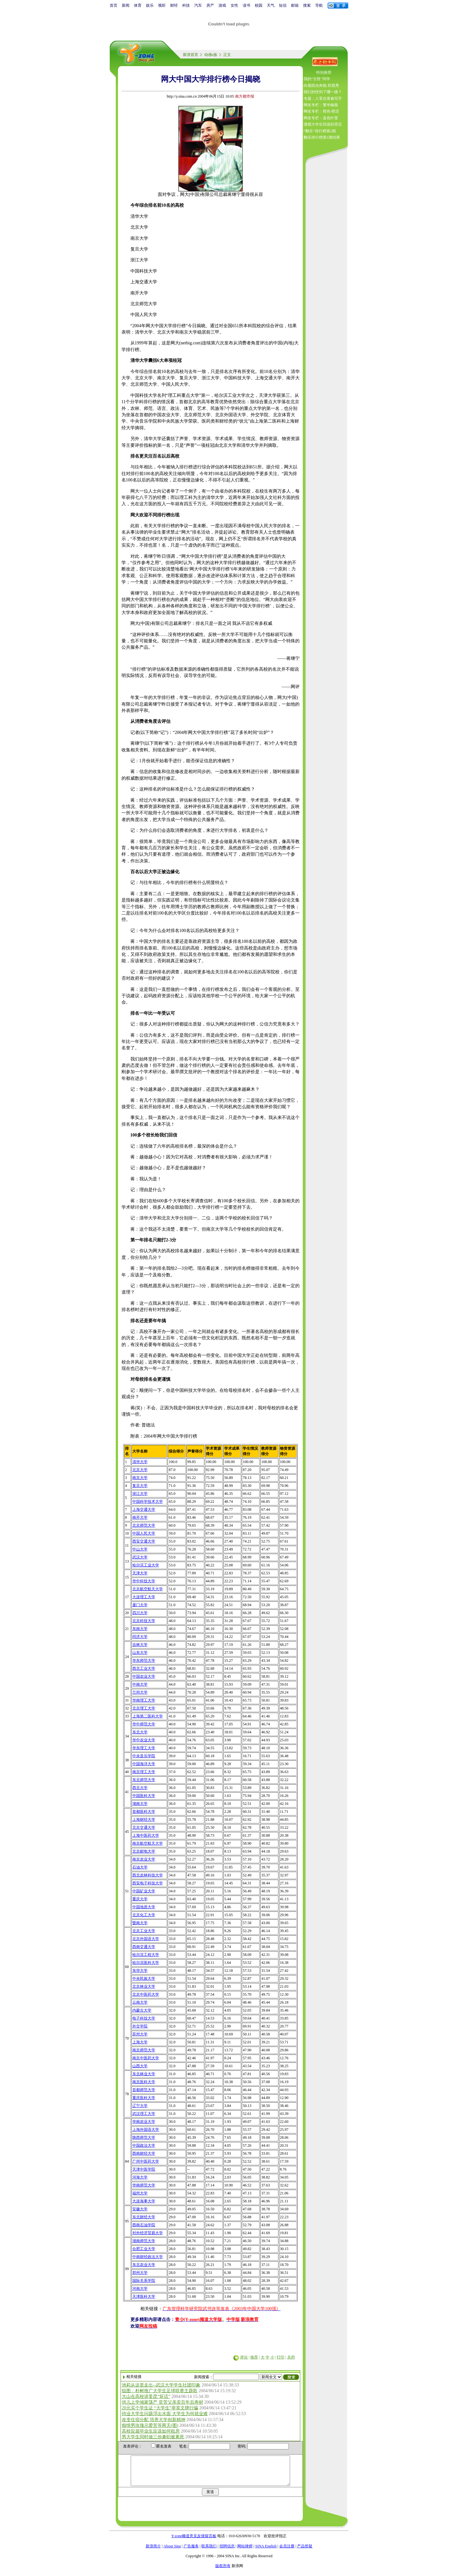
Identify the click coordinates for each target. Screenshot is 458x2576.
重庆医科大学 (143, 2098)
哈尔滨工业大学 (145, 1565)
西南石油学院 (143, 2225)
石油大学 (140, 1867)
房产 (210, 5)
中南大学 (140, 1684)
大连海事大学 (143, 2201)
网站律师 (245, 2552)
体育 (138, 5)
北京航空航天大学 (147, 1589)
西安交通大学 (143, 1541)
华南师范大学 (143, 2185)
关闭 (291, 2357)
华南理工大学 (143, 1700)
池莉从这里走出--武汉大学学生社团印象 (161, 2385)
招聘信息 (227, 2552)
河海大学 (140, 2177)
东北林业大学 (143, 2074)
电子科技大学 (143, 2018)
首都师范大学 (143, 2090)
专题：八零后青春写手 (323, 98)
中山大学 (140, 1549)
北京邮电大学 (143, 1851)
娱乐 (150, 5)
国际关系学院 (143, 2280)
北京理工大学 (143, 1708)
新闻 (125, 5)
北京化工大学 (143, 1915)
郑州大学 (140, 2272)
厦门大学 (140, 1605)
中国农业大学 (143, 1676)
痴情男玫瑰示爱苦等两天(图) (150, 2425)
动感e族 (210, 54)
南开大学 (140, 1517)
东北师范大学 (143, 1780)
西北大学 (140, 1787)
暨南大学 (140, 1923)
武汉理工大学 (143, 2113)
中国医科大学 (143, 1795)
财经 (174, 5)
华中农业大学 (143, 1740)
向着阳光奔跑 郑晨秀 (321, 85)
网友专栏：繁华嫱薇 (321, 105)
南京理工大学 (143, 1772)
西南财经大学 (143, 2153)
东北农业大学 (143, 2264)
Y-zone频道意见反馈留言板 (194, 2541)
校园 (258, 5)
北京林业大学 (143, 1986)
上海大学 (140, 2042)
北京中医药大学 (145, 1994)
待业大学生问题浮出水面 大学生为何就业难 (165, 2413)
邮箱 (295, 5)
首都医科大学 (143, 1811)
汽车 (198, 5)
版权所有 (223, 2571)
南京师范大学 (143, 2050)
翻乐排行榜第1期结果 (322, 137)
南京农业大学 (143, 1859)
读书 (246, 5)
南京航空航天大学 (147, 1843)
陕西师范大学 (143, 2137)
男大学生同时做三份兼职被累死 (153, 2436)
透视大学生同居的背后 (323, 124)
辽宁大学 (140, 2105)
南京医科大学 (143, 2082)
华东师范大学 (143, 1660)
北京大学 (140, 1470)
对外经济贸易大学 (147, 2233)
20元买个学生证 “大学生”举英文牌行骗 (160, 2408)
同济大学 (140, 1636)
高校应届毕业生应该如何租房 (151, 2431)
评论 (244, 2357)
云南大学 (140, 2002)
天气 (270, 5)
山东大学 (140, 1652)
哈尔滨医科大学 (145, 1962)
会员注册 (287, 2552)
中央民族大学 (143, 1978)
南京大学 (140, 1477)
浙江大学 (140, 1493)
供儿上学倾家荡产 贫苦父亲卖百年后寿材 (162, 2402)
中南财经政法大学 (147, 2257)
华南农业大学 (143, 2121)
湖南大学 (140, 1803)
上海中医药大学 (145, 1835)
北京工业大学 (143, 1931)
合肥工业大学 (143, 2249)
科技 (186, 5)
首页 (113, 5)
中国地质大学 (143, 1907)
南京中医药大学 (145, 2058)
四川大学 (140, 1613)
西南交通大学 (143, 1946)
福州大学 (140, 2193)
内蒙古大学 (141, 2010)
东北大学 (140, 1732)
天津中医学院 (143, 2169)
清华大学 (140, 1462)
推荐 (254, 2357)
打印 (280, 2357)
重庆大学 (140, 1899)
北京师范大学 (143, 1525)
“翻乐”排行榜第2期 (320, 131)
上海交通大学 (143, 1509)
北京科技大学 (143, 1621)
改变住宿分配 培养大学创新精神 (153, 2419)
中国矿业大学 (143, 1891)
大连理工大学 (143, 1597)
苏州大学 (140, 2034)
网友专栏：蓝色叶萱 (321, 118)
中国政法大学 (143, 2145)
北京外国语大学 (145, 1939)
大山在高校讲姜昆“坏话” (146, 2396)
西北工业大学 (143, 1668)
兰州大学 (140, 1692)
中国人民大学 (143, 1533)
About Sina (172, 2552)
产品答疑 (304, 2552)
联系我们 (209, 2552)
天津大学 (140, 1573)
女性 (234, 5)
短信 (283, 5)
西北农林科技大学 (147, 1875)
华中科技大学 (143, 1581)
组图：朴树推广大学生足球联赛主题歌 (160, 2390)
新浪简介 (153, 2552)
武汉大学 (140, 1557)
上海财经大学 (143, 1819)
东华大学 (140, 1970)
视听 (162, 5)
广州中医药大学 (145, 2161)
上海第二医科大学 (147, 1716)
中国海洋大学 (143, 1764)
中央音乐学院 (143, 1756)
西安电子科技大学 (147, 1883)
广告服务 (191, 2552)
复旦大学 (140, 1485)
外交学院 (140, 2026)
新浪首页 (190, 54)
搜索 (307, 5)
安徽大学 (140, 2209)
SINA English (265, 2552)
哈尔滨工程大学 (145, 1954)
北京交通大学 (143, 1827)
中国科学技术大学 (147, 1501)
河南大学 (140, 2288)
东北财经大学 (143, 2217)
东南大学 (140, 1628)
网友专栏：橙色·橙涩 (321, 111)
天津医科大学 (143, 2296)
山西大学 (140, 2066)
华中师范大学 (143, 1724)
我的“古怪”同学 (317, 79)
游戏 (222, 5)
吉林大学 (140, 1644)
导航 (319, 5)
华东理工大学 (143, 1748)
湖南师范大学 (143, 2241)
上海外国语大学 (145, 2129)
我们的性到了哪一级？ (323, 92)
